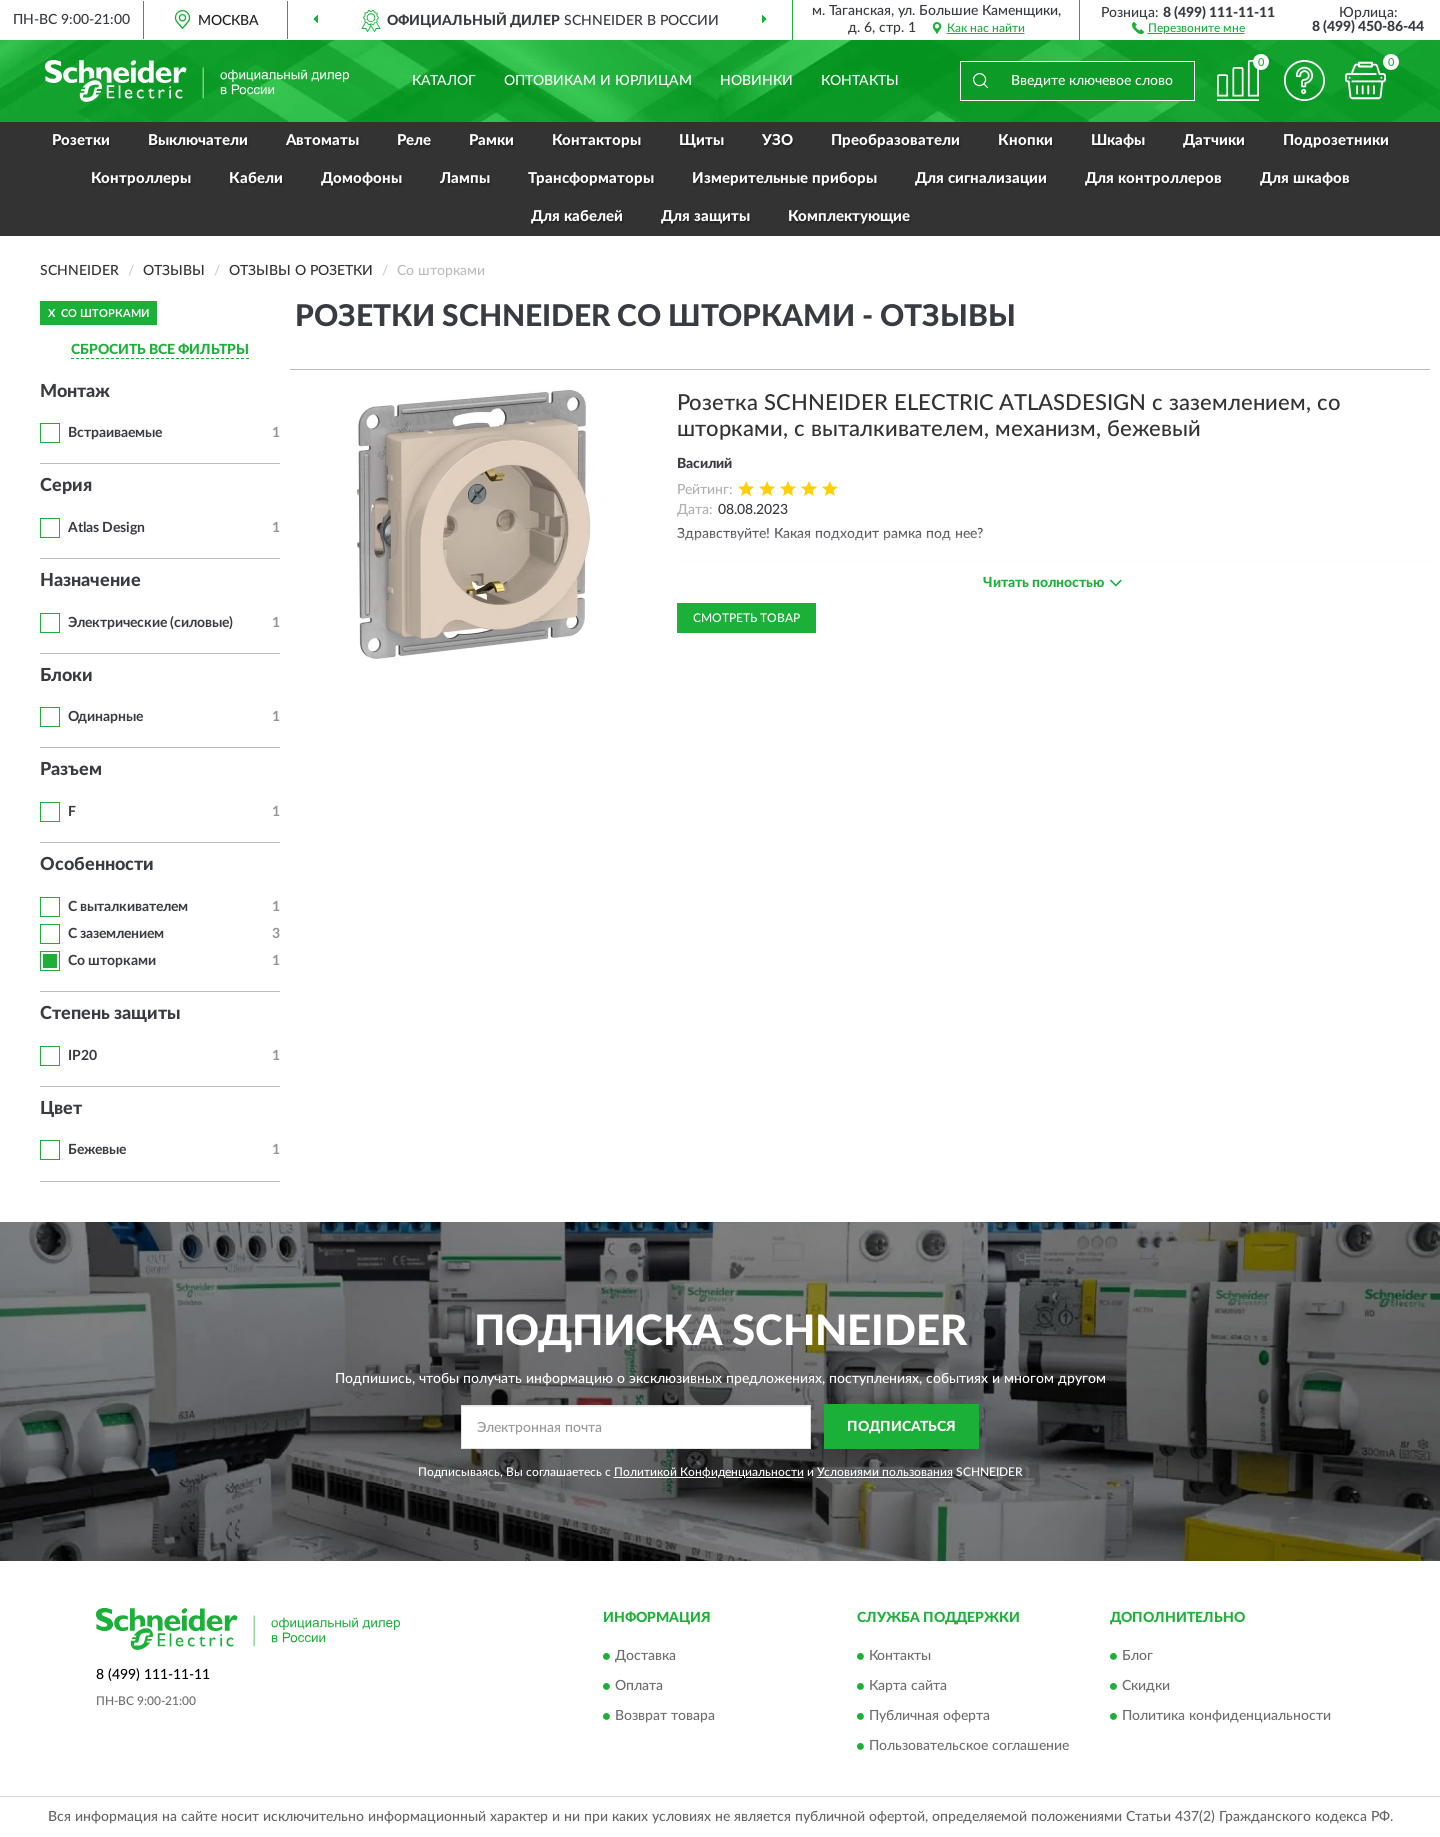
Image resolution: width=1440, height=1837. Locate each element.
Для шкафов (1305, 178)
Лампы (465, 178)
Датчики (1214, 140)
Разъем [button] (71, 770)
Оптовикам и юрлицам (598, 81)
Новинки (756, 81)
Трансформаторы (591, 178)
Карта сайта (908, 1687)
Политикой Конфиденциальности (709, 1472)
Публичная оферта (929, 1717)
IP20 (82, 1056)
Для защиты (705, 216)
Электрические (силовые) (150, 623)
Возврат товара (665, 1717)
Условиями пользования (885, 1472)
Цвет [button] (61, 1109)
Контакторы (596, 140)
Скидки (1146, 1687)
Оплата (639, 1687)
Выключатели (198, 140)
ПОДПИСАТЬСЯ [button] (901, 1427)
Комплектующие (849, 216)
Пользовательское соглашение (969, 1747)
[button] (1188, 27)
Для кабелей (577, 216)
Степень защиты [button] (110, 1014)
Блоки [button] (66, 676)
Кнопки (1025, 140)
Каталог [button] (444, 81)
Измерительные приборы (784, 178)
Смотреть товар (746, 618)
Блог (1137, 1657)
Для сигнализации (981, 178)
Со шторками (112, 961)
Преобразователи (895, 140)
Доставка (645, 1657)
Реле (414, 140)
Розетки (81, 140)
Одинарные (105, 717)
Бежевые (97, 1150)
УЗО (777, 140)
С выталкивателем (128, 907)
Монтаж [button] (75, 392)
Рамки (491, 140)
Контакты (860, 81)
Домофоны (361, 178)
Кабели (256, 178)
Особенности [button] (97, 865)
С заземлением (116, 934)
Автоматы (322, 140)
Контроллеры (141, 178)
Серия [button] (66, 486)
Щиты (701, 140)
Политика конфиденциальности (1226, 1717)
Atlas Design (106, 528)
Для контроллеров (1153, 178)
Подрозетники (1336, 140)
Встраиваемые (115, 433)
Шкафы (1118, 140)
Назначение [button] (90, 581)
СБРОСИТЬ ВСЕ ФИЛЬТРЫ (160, 350)
